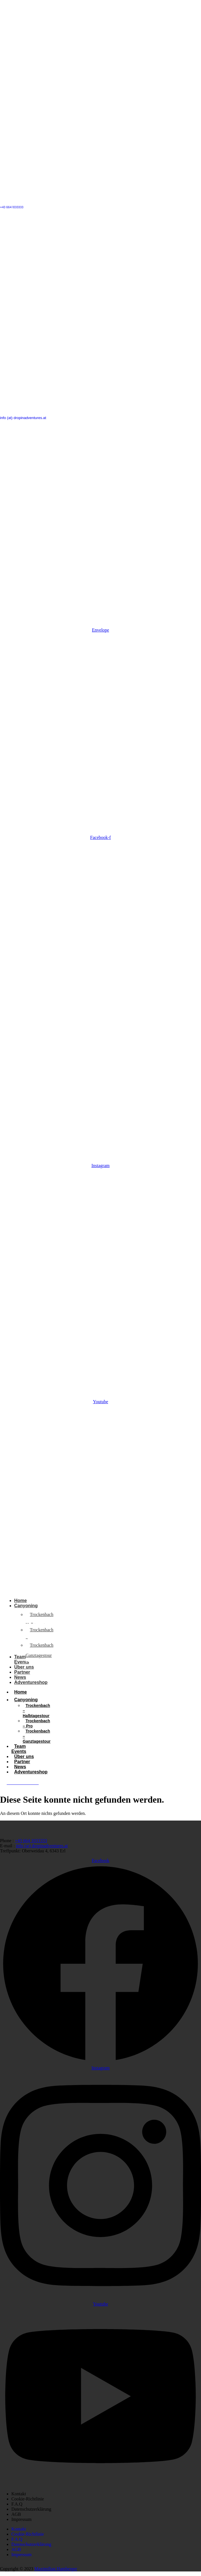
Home (20, 1692)
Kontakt (18, 2493)
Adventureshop (30, 1771)
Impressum (21, 2519)
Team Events (18, 1749)
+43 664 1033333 (11, 207)
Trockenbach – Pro (36, 1723)
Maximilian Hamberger (55, 2568)
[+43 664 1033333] (100, 200)
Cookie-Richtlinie (27, 2498)
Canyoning (28, 1699)
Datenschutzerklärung (31, 2509)
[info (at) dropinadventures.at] (100, 409)
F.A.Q (16, 2504)
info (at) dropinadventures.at (23, 418)
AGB (16, 2514)
